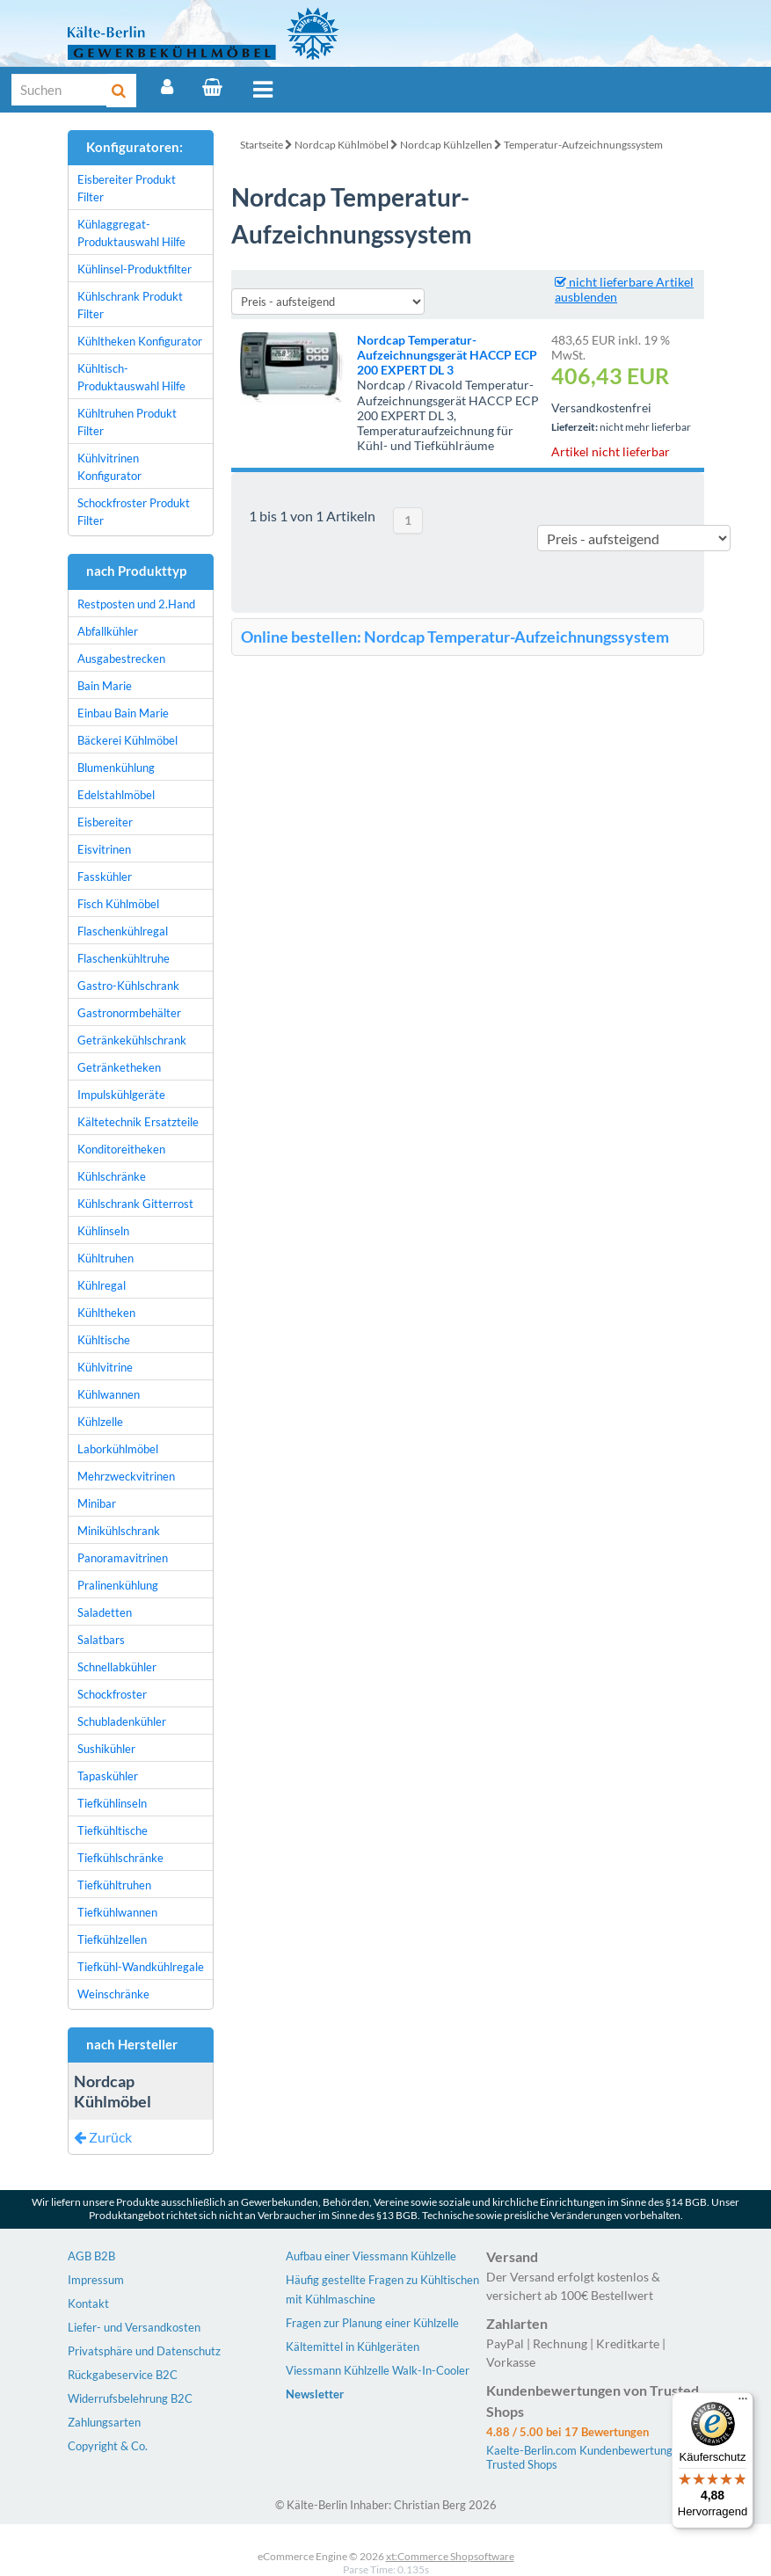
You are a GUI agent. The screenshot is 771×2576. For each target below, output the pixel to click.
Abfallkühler (107, 631)
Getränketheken (119, 1067)
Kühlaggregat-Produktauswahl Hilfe (131, 233)
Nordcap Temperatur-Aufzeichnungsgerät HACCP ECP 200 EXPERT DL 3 (447, 354)
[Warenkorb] (212, 87)
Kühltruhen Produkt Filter (127, 422)
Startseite (261, 144)
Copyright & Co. (108, 2446)
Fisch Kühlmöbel (118, 904)
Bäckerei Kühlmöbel (127, 740)
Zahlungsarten (104, 2422)
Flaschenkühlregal (122, 931)
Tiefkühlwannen (117, 1912)
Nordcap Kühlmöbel (342, 144)
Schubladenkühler (121, 1721)
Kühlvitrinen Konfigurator (109, 467)
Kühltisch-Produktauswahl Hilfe (131, 377)
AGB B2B (91, 2256)
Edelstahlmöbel (116, 795)
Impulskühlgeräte (121, 1095)
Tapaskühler (107, 1776)
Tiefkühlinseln (112, 1803)
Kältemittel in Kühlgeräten (352, 2347)
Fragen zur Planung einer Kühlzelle (372, 2323)
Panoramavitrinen (122, 1558)
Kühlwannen (108, 1394)
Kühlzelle (100, 1422)
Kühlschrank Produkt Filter (130, 305)
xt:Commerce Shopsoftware (450, 2556)
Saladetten (104, 1612)
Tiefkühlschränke (120, 1858)
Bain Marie (104, 686)
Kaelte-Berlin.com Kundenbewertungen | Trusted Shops (588, 2457)
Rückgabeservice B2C (123, 2375)
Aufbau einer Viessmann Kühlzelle (371, 2256)
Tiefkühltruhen (114, 1885)
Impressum (96, 2280)
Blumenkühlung (116, 767)
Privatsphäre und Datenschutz (144, 2351)
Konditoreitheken (121, 1149)
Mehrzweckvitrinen (126, 1476)
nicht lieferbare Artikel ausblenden (624, 289)
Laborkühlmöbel (117, 1449)
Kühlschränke (111, 1176)
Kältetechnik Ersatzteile (138, 1122)
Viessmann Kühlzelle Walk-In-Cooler (377, 2370)
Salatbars (101, 1640)
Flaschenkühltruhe (123, 958)
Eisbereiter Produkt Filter (126, 188)
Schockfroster (112, 1694)
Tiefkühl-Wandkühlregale (140, 1967)
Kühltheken (106, 1313)
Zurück (103, 2136)
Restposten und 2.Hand (136, 604)
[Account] (167, 87)
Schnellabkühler (116, 1667)
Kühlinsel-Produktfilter (134, 269)
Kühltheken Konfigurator (139, 341)
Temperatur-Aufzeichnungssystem (583, 144)
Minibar (96, 1503)
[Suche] (59, 90)
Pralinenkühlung (117, 1585)
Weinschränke (113, 1994)
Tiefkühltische (112, 1830)
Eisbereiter (105, 822)
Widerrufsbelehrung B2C (130, 2398)
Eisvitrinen (104, 849)
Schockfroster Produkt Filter (133, 512)
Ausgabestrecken (121, 658)
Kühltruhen (105, 1258)
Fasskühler (104, 877)
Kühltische (103, 1340)
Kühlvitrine (105, 1367)
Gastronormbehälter (129, 1013)
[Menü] (742, 2402)
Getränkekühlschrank (131, 1040)
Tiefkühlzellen (112, 1939)
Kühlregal (101, 1285)
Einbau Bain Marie (123, 713)
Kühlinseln (103, 1231)
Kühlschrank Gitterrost (135, 1204)
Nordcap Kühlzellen (446, 144)
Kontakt (88, 2303)
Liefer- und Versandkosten (134, 2327)
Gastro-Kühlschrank (128, 986)
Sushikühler (106, 1749)
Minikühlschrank (118, 1531)
